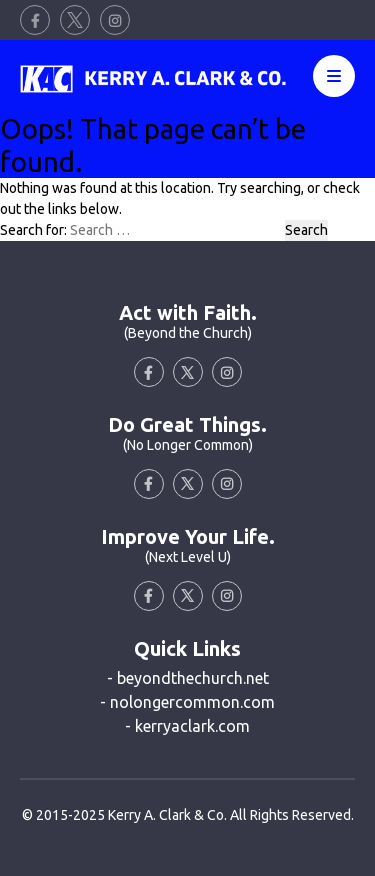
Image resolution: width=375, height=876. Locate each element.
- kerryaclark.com (187, 726)
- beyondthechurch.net (188, 678)
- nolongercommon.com (187, 702)
